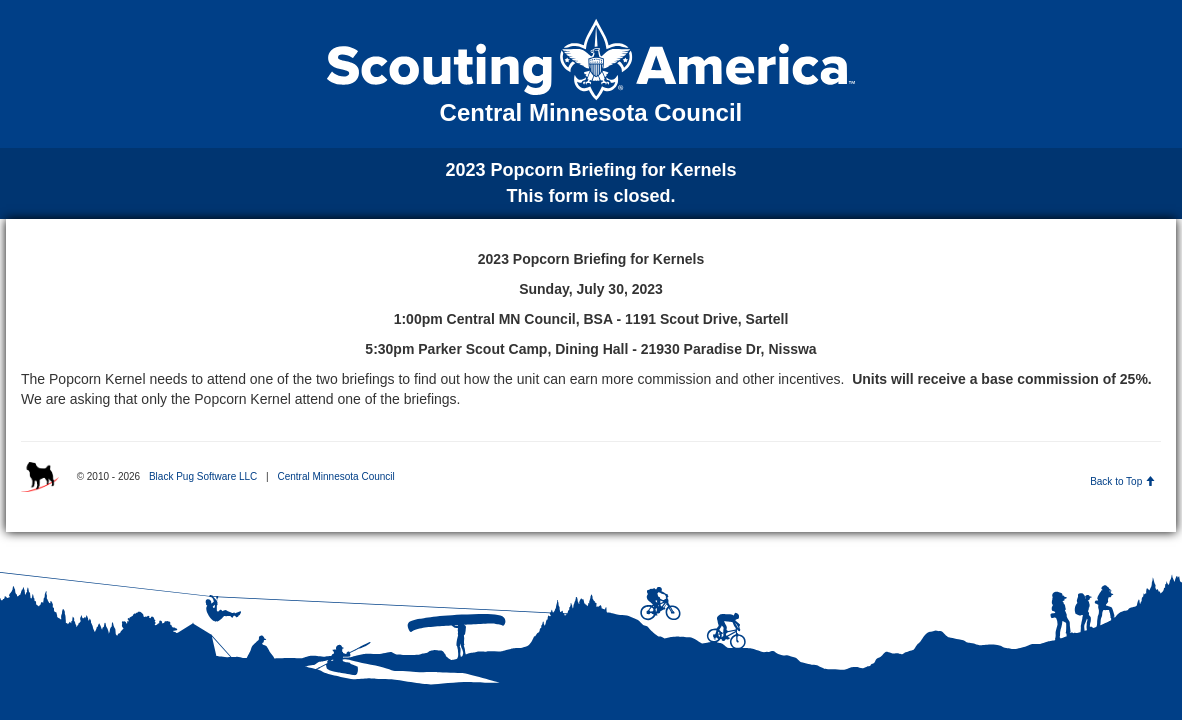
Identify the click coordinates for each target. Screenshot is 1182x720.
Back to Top (1122, 481)
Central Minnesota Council (335, 476)
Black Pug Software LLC (203, 476)
